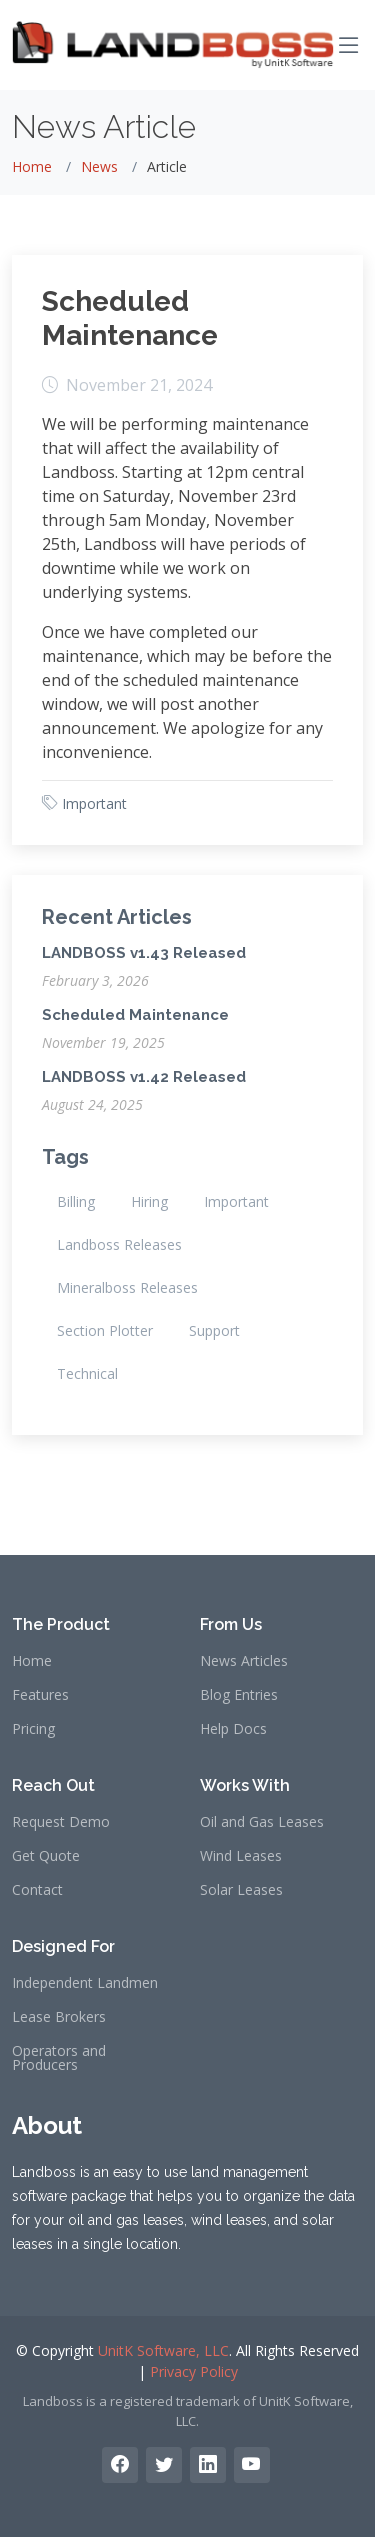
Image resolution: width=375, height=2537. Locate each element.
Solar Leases (241, 1890)
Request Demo (61, 1822)
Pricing (33, 1729)
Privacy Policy (194, 2371)
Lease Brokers (59, 2017)
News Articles (244, 1661)
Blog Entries (239, 1695)
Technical (87, 1373)
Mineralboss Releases (127, 1287)
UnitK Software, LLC (163, 2350)
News (99, 166)
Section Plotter (105, 1330)
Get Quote (46, 1856)
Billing (76, 1201)
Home (32, 166)
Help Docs (233, 1729)
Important (94, 803)
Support (214, 1330)
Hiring (149, 1201)
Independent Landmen (85, 1983)
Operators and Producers (59, 2058)
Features (40, 1695)
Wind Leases (241, 1856)
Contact (37, 1890)
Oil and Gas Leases (262, 1822)
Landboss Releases (119, 1244)
